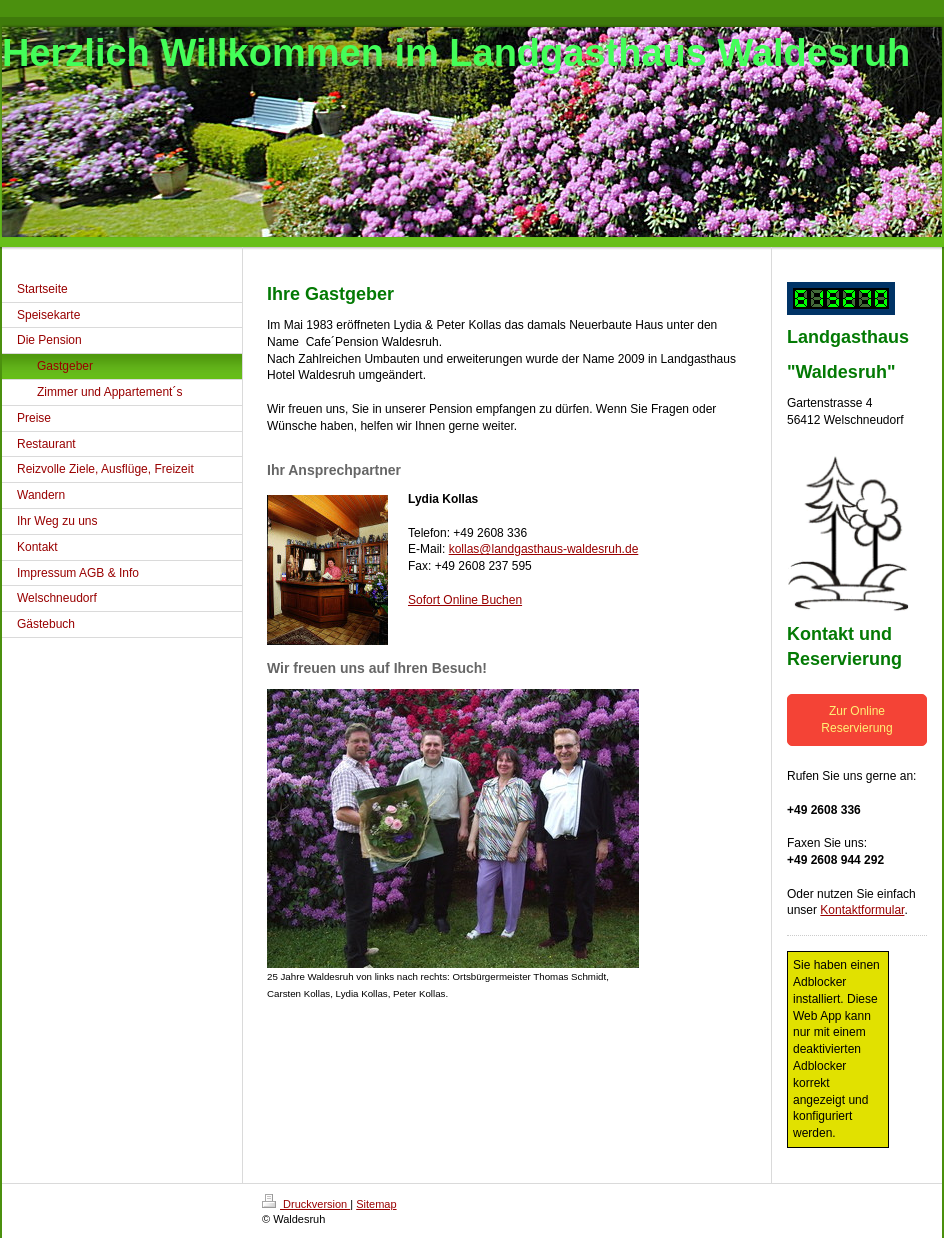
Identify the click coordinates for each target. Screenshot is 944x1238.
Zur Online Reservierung (856, 719)
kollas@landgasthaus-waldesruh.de (544, 549)
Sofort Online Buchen (465, 600)
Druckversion (306, 1204)
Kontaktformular (862, 910)
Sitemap (376, 1204)
